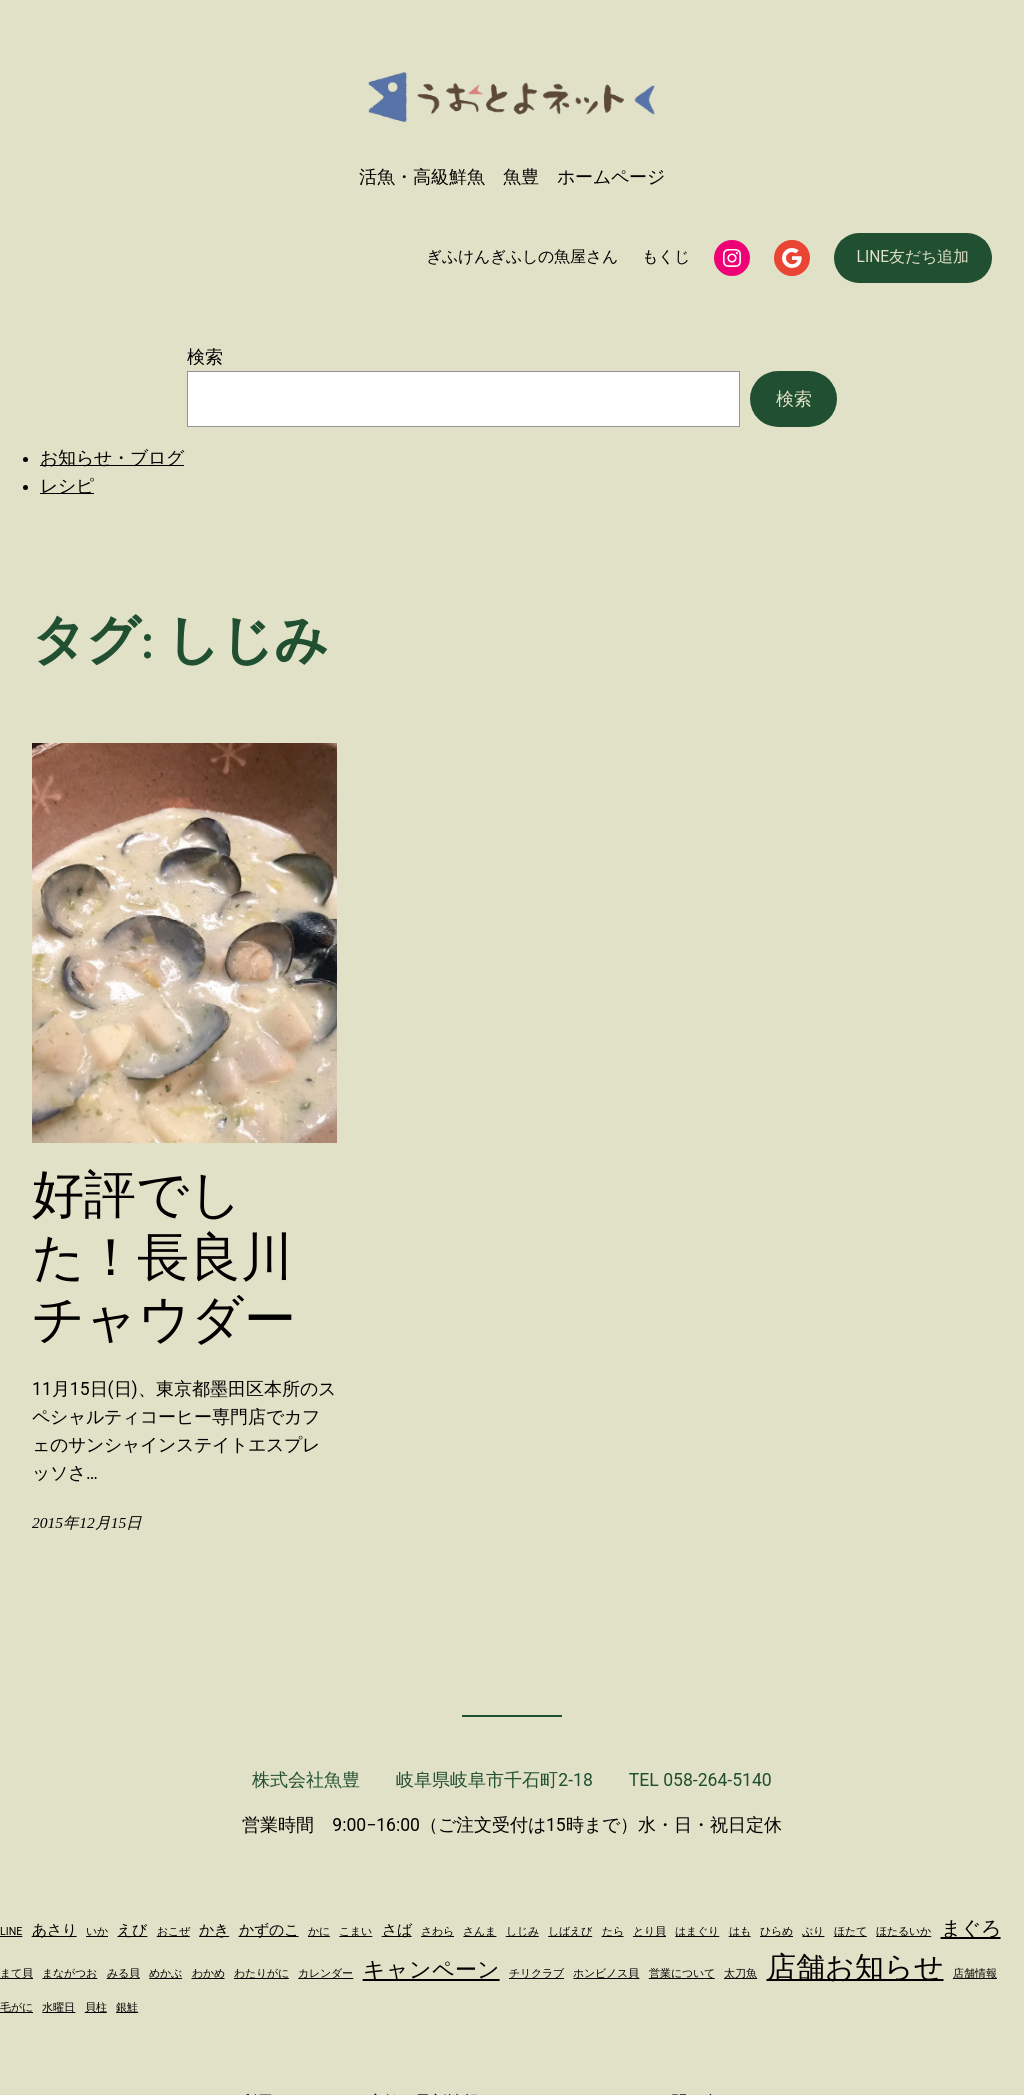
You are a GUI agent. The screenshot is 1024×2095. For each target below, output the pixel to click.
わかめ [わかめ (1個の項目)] (208, 1973)
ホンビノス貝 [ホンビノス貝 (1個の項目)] (606, 1973)
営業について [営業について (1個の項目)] (682, 1973)
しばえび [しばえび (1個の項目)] (570, 1931)
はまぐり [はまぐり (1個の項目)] (697, 1931)
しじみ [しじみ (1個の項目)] (522, 1931)
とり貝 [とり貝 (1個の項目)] (649, 1931)
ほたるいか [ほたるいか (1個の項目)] (903, 1931)
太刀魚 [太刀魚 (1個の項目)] (740, 1973)
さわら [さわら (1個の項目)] (437, 1931)
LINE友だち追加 (913, 257)
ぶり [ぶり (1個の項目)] (813, 1931)
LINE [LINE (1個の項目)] (11, 1931)
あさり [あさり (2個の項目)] (54, 1930)
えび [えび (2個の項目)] (132, 1930)
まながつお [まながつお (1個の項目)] (69, 1973)
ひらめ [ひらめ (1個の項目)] (776, 1931)
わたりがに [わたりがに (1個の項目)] (261, 1973)
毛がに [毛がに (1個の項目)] (16, 2007)
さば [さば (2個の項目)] (397, 1930)
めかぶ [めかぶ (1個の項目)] (165, 1973)
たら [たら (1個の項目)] (613, 1931)
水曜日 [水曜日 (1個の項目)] (58, 2007)
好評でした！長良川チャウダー (164, 1256)
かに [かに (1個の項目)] (319, 1931)
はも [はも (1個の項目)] (740, 1931)
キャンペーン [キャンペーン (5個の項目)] (431, 1969)
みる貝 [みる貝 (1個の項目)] (123, 1973)
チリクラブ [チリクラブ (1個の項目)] (536, 1973)
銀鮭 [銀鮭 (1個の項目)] (127, 2007)
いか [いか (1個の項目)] (97, 1931)
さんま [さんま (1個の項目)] (479, 1931)
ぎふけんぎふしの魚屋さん (522, 257)
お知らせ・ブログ (112, 458)
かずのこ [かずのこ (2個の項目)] (269, 1930)
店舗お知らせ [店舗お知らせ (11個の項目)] (855, 1967)
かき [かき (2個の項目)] (214, 1930)
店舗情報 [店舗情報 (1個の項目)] (975, 1973)
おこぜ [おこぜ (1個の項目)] (173, 1931)
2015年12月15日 (87, 1522)
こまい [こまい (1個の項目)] (355, 1931)
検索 (205, 357)
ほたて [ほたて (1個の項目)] (850, 1931)
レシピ (67, 486)
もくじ (666, 257)
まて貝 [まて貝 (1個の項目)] (16, 1973)
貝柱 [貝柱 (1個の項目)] (96, 2007)
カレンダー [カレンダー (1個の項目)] (325, 1973)
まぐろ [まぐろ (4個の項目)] (971, 1928)
